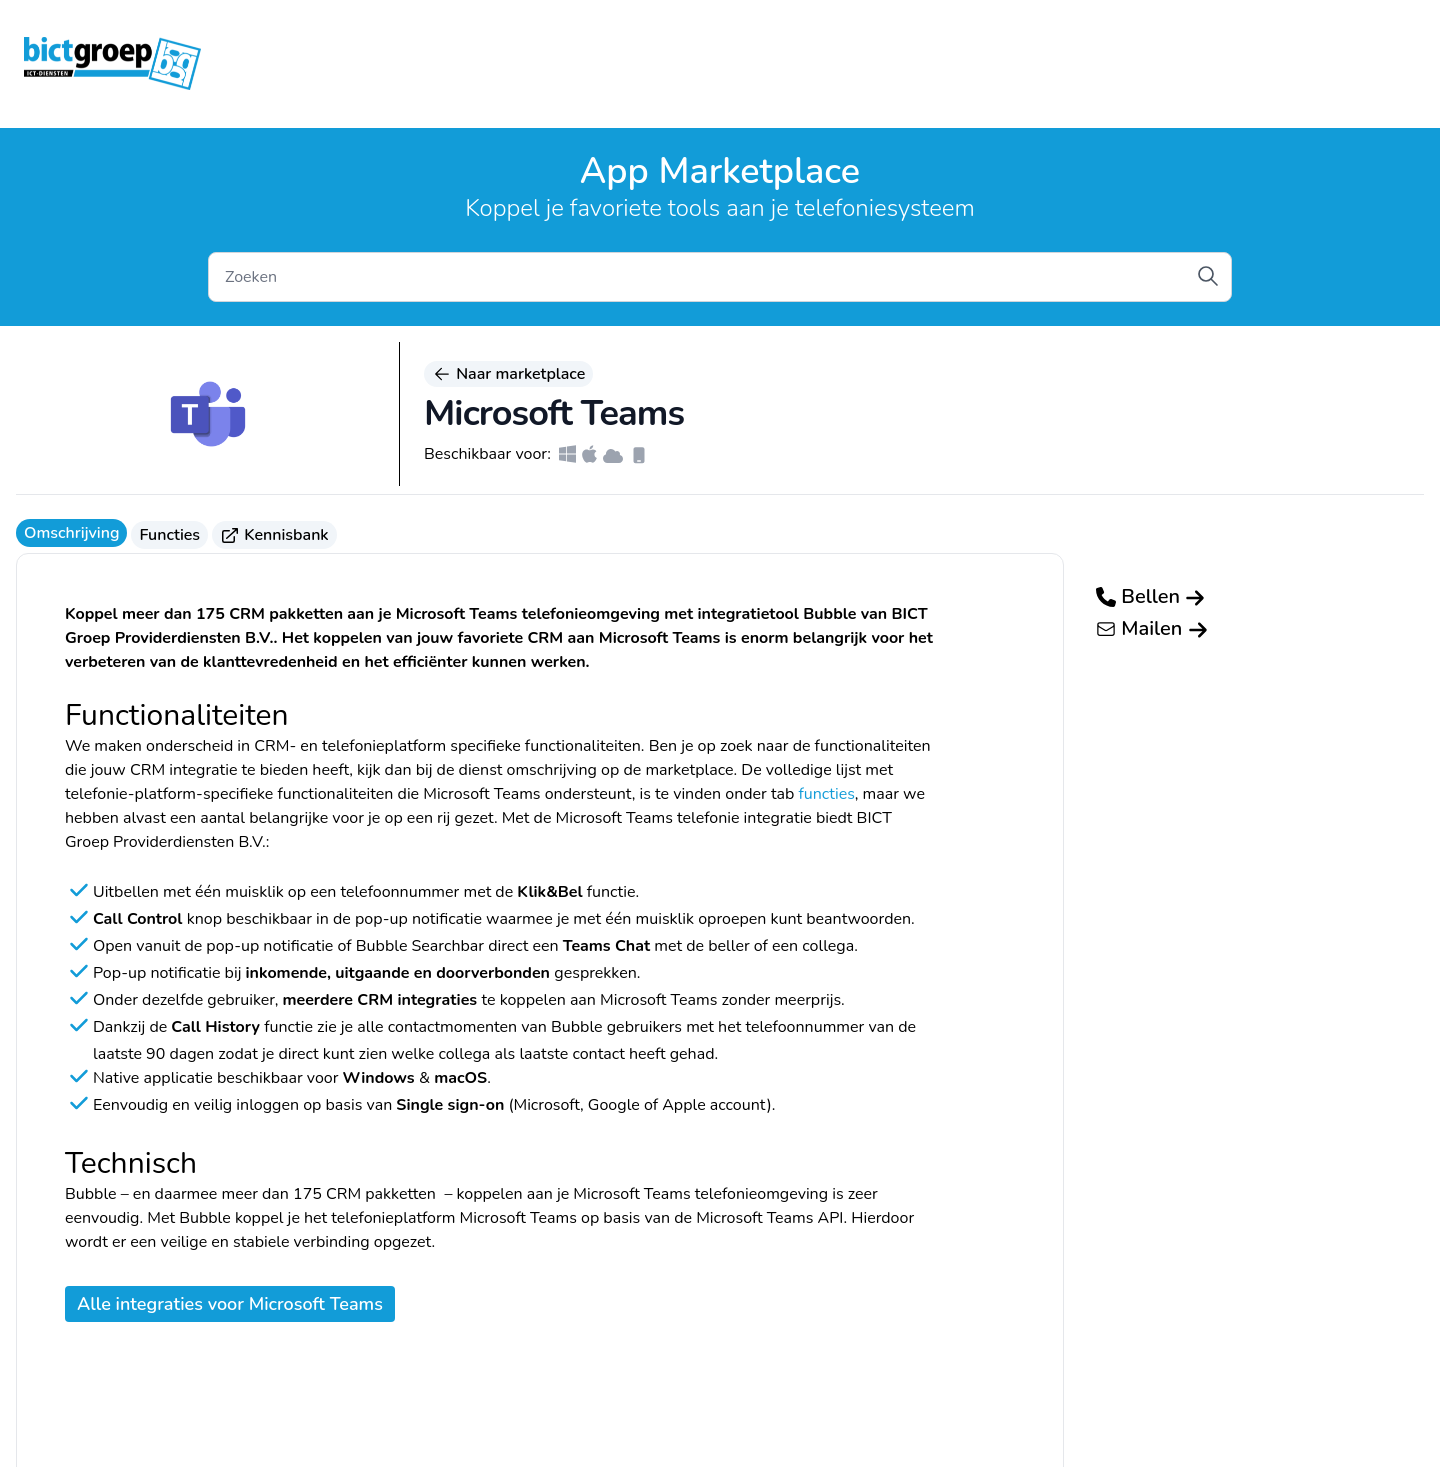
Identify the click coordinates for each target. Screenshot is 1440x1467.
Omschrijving (71, 533)
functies (826, 794)
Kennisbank (274, 535)
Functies (169, 535)
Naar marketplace (508, 374)
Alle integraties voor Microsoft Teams (230, 1304)
